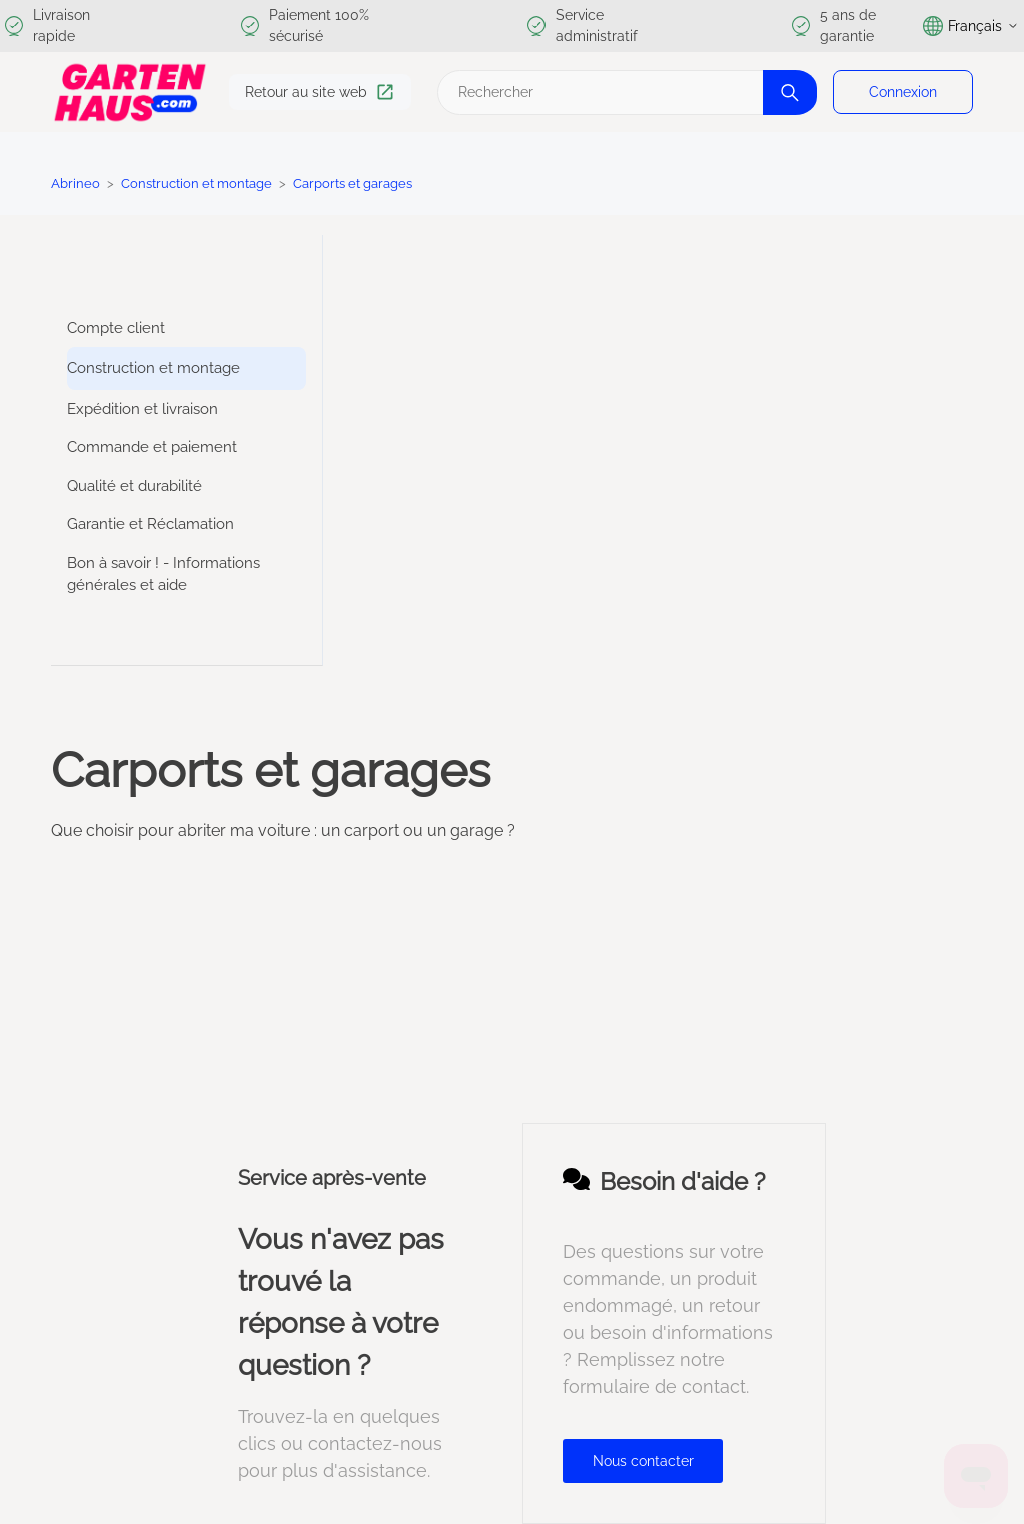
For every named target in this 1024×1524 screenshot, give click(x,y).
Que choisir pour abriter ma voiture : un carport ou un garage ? (283, 830)
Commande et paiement (152, 447)
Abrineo (75, 183)
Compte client (116, 328)
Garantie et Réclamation (150, 524)
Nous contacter (643, 1461)
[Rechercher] (624, 92)
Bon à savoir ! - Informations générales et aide (163, 574)
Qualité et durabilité (134, 486)
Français (971, 26)
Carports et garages (352, 183)
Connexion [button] (903, 92)
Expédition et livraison (142, 409)
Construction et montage (196, 183)
